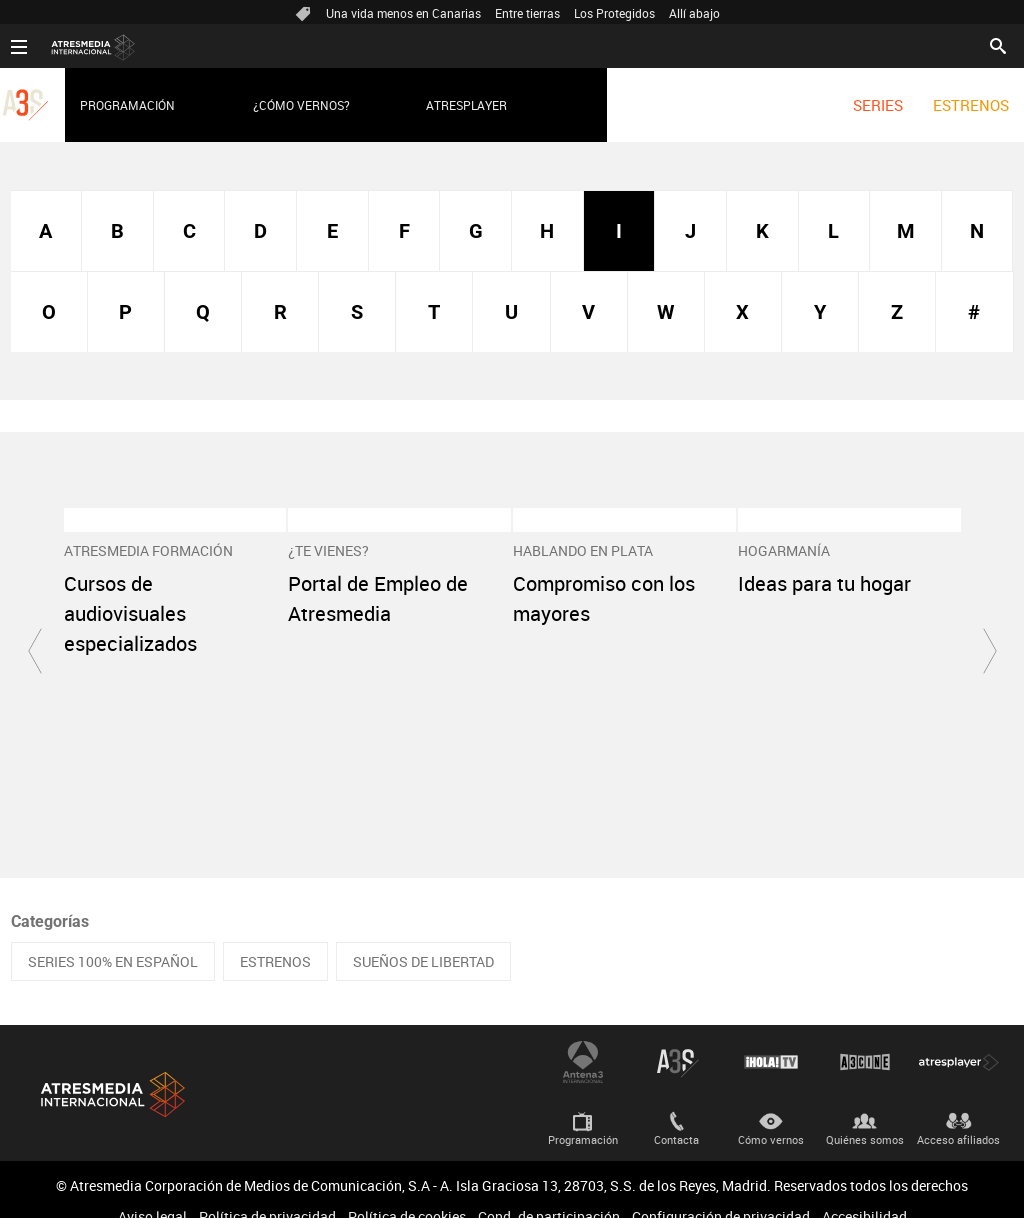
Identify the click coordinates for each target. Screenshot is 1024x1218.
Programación (127, 105)
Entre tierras (527, 13)
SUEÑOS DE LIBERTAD (423, 935)
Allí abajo (694, 13)
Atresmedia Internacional (111, 1068)
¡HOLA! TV (771, 1036)
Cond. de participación (549, 1190)
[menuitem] (878, 105)
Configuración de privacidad (721, 1190)
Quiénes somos (865, 1113)
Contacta (676, 1113)
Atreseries (677, 1036)
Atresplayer (466, 105)
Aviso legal (152, 1190)
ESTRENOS (971, 105)
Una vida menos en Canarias (403, 13)
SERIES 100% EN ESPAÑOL (113, 935)
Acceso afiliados (958, 1113)
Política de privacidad (267, 1190)
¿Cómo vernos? (301, 105)
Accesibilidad (864, 1190)
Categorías (50, 895)
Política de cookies (407, 1190)
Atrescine (865, 1036)
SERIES (878, 105)
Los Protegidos (614, 13)
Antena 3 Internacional (583, 1036)
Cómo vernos (771, 1113)
